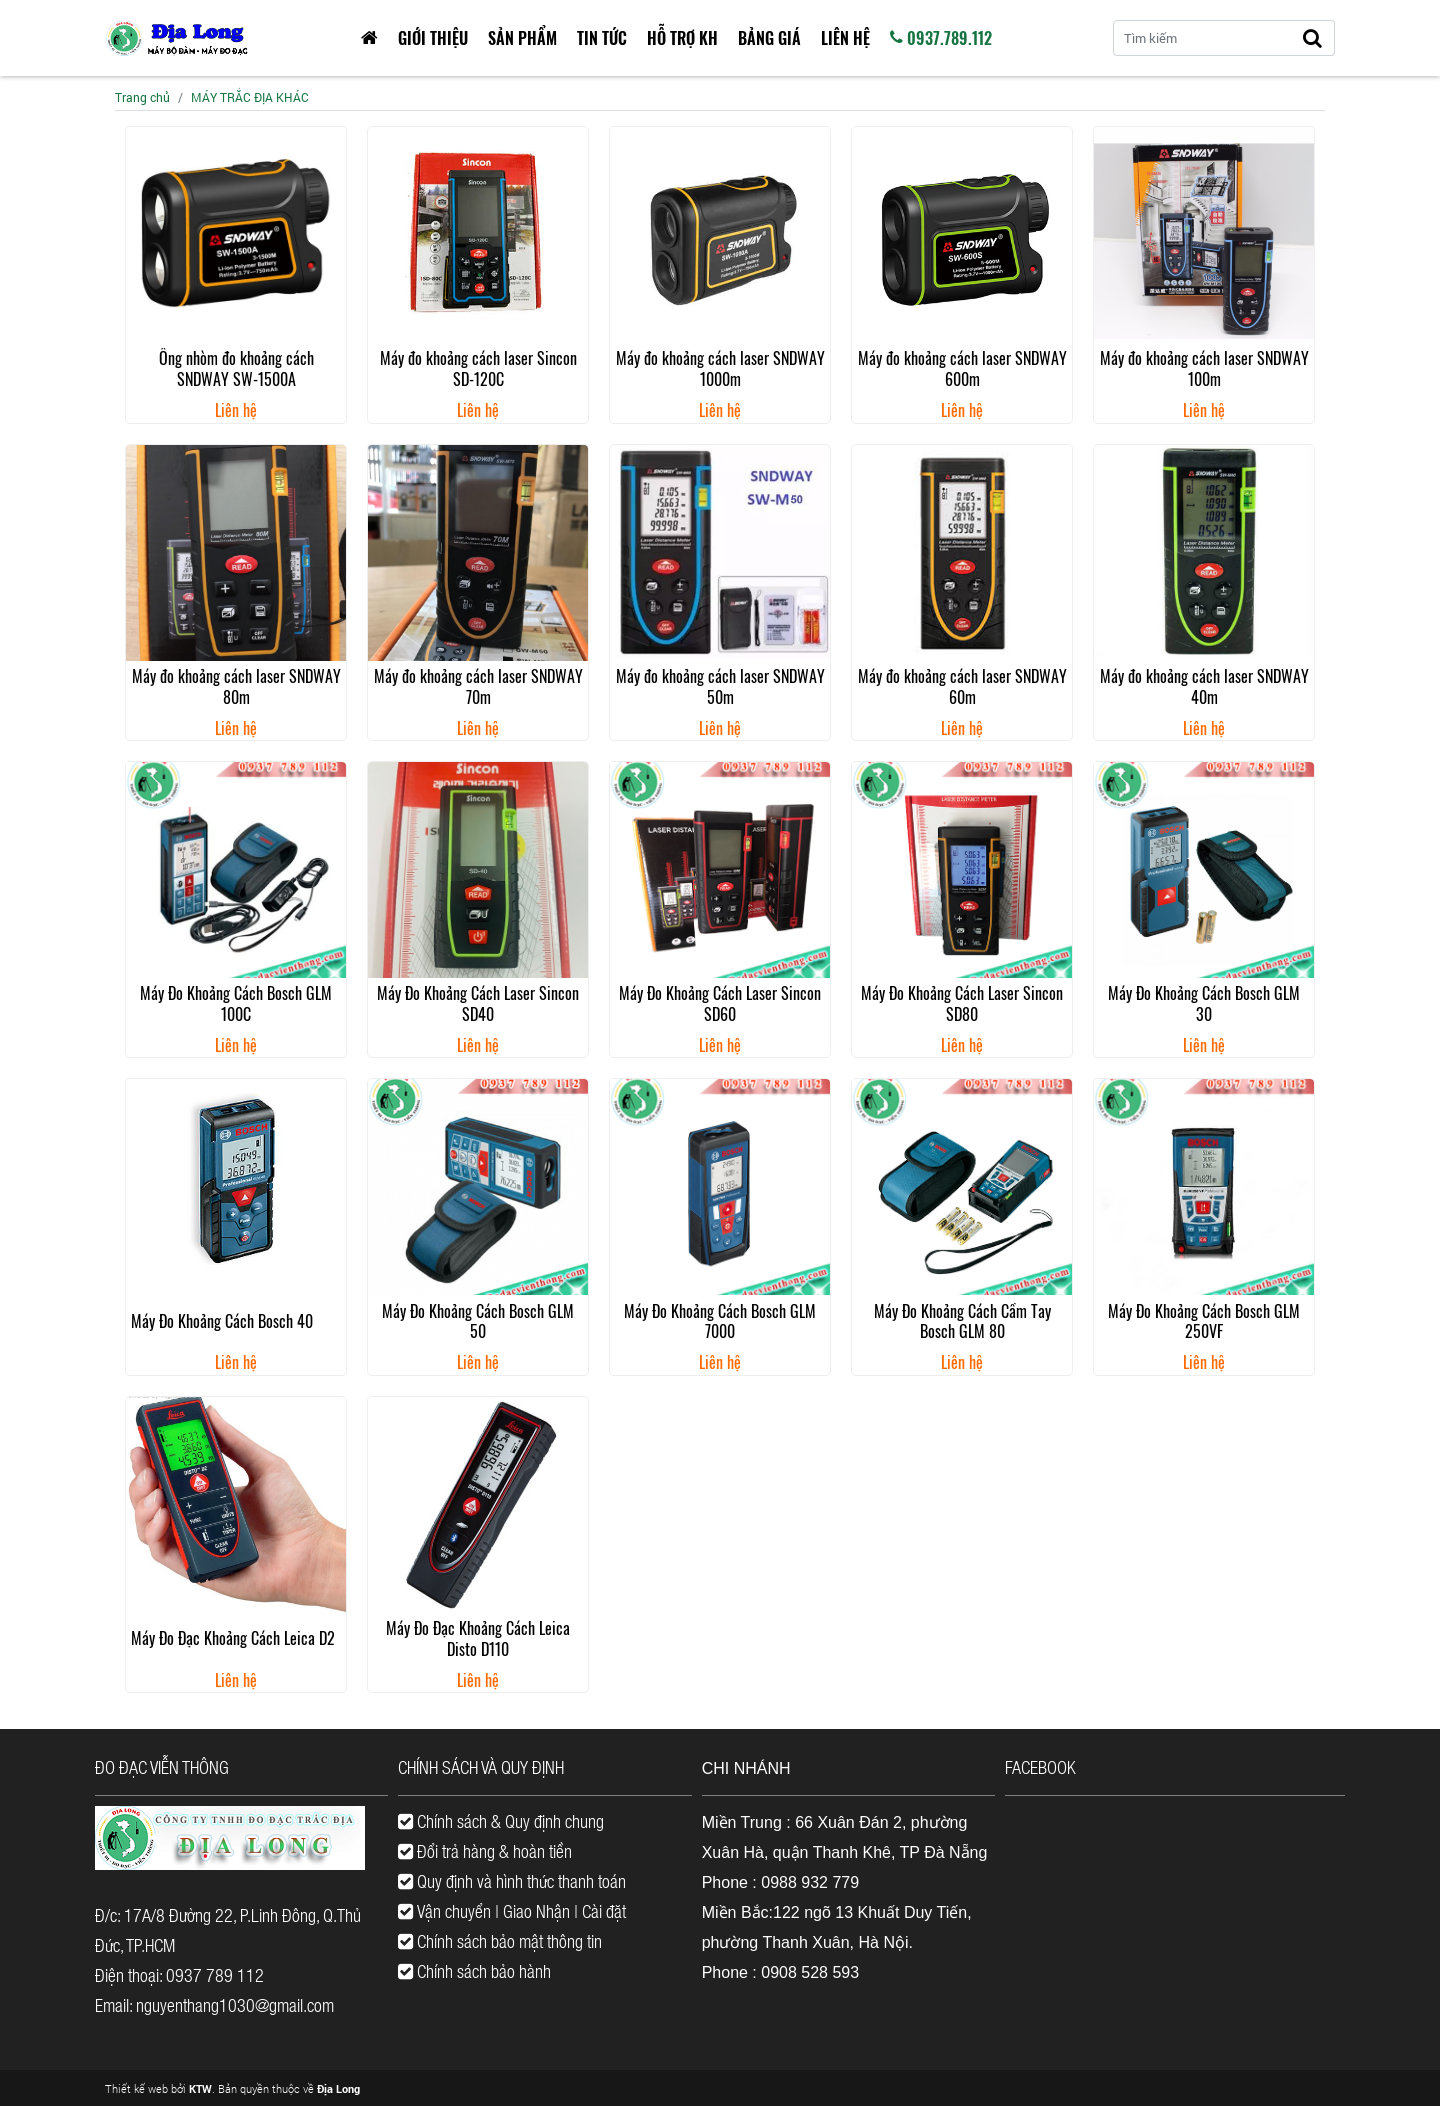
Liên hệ (845, 38)
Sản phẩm (522, 38)
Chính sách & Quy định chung (501, 1821)
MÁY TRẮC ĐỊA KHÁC (250, 97)
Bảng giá (769, 38)
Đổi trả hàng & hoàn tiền (485, 1851)
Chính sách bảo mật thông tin (500, 1941)
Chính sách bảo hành (474, 1971)
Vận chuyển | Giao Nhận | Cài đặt (512, 1911)
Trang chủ (142, 97)
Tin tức (602, 38)
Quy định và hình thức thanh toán (512, 1881)
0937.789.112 (941, 38)
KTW (200, 2088)
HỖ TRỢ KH (682, 38)
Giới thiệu (433, 38)
